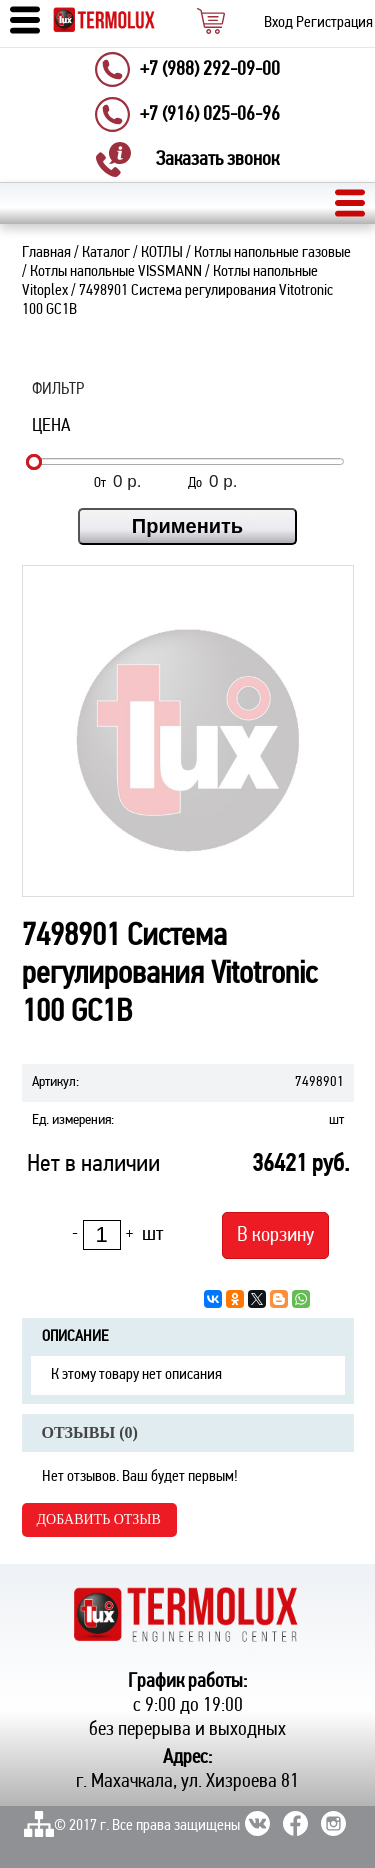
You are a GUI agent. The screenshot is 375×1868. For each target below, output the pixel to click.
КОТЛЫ (162, 253)
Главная (46, 253)
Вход (278, 23)
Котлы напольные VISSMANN (116, 272)
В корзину (275, 1235)
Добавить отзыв (99, 1519)
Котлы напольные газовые (272, 253)
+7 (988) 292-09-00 (210, 70)
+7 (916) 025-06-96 (210, 115)
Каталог (106, 253)
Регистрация (334, 23)
